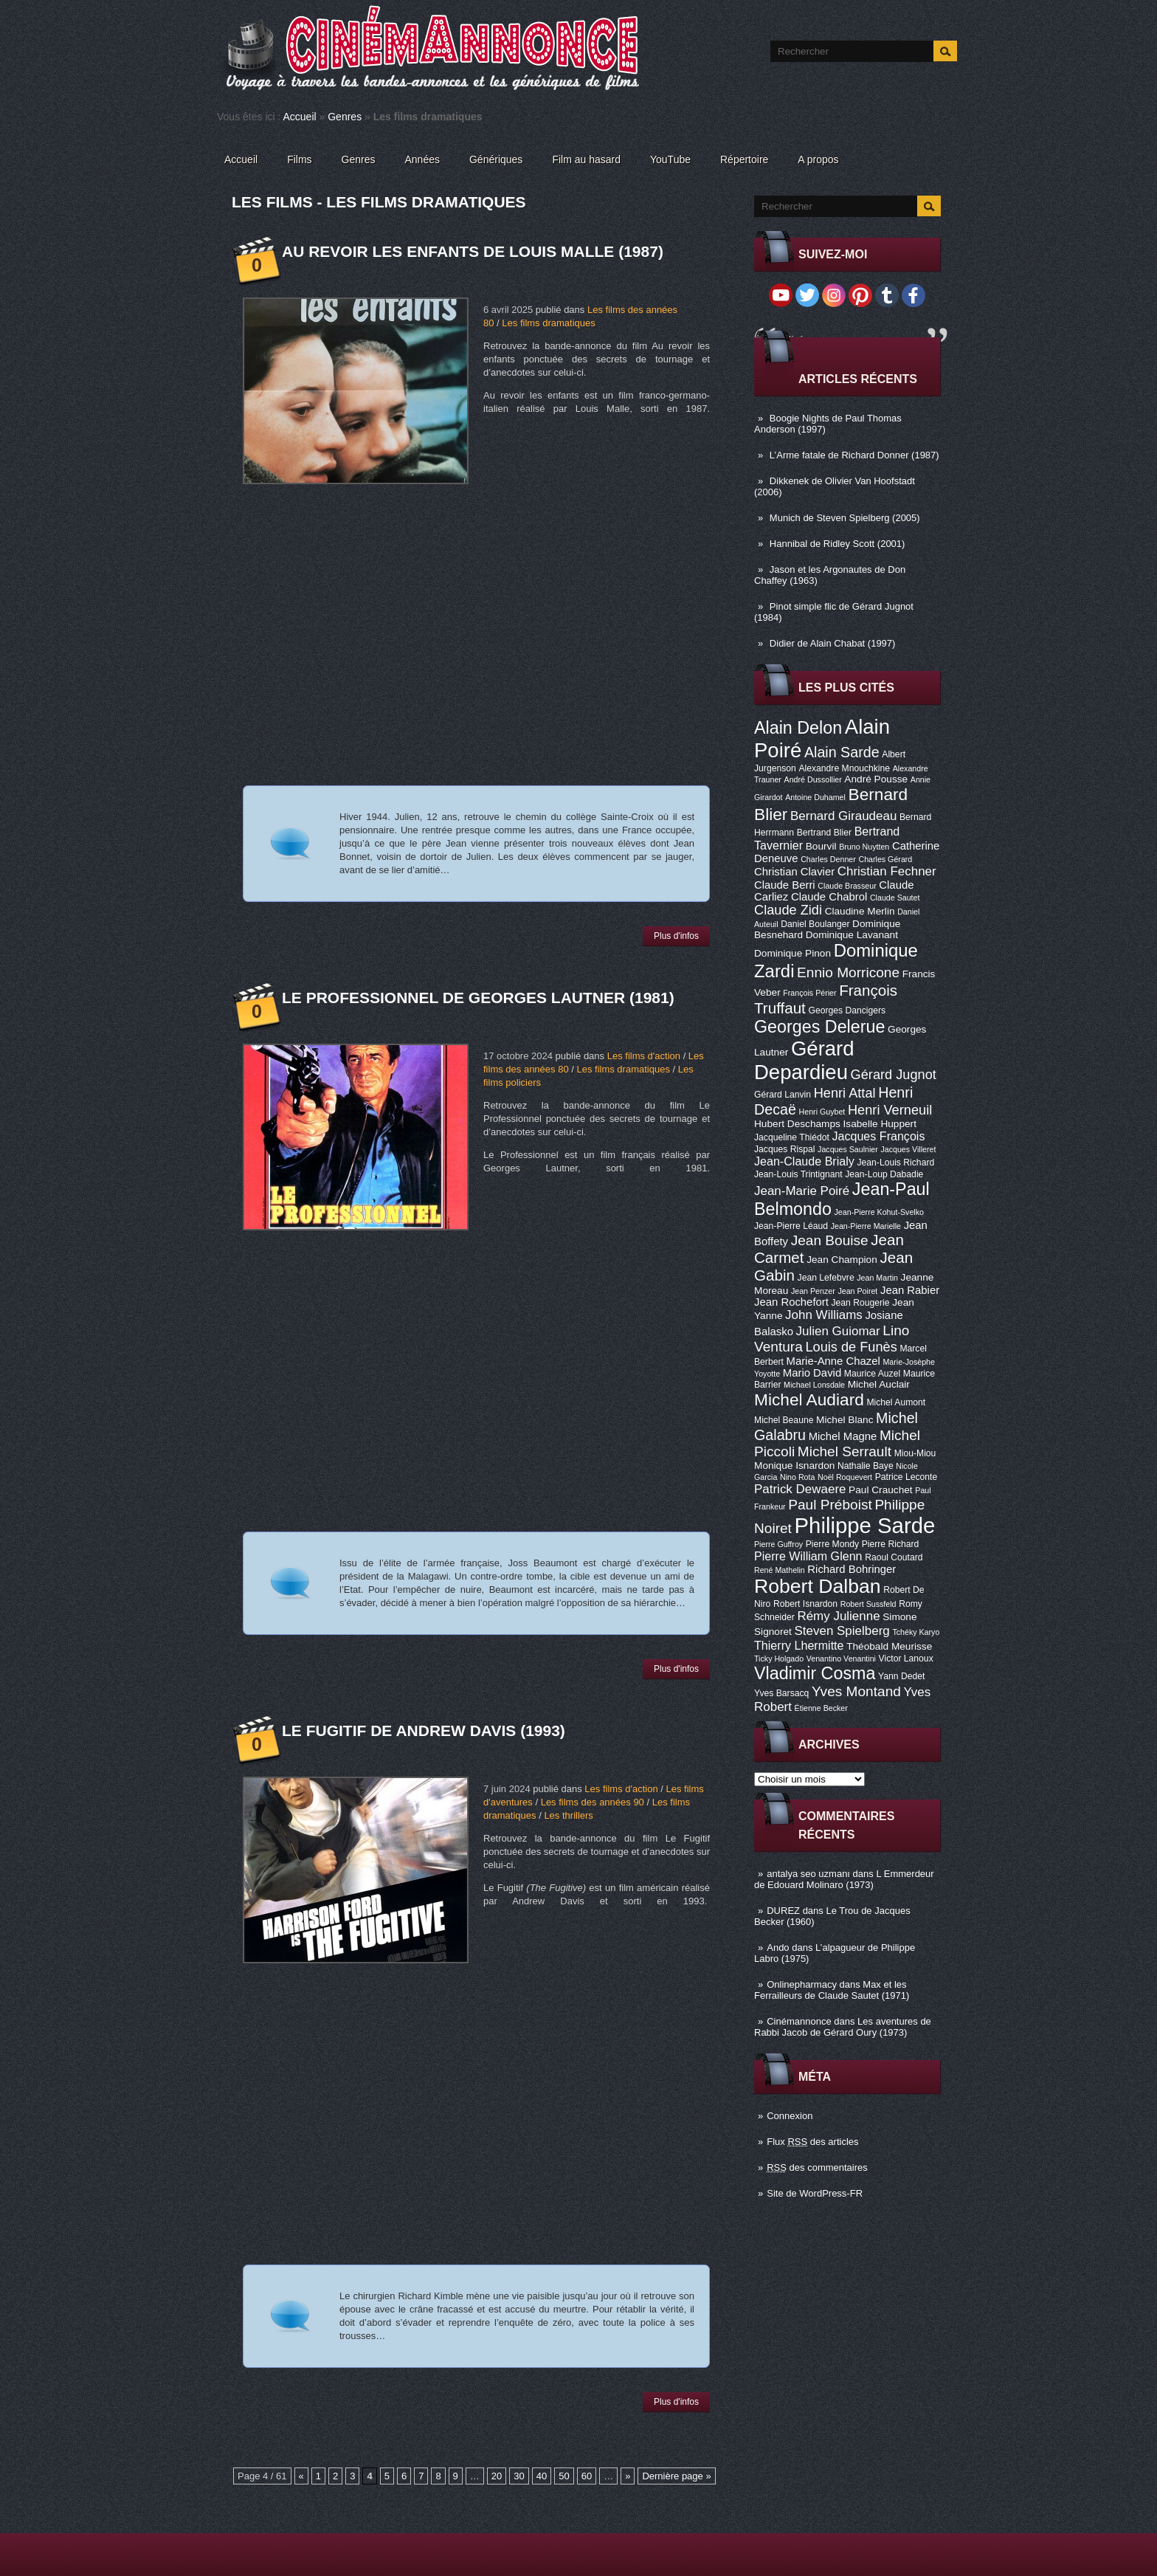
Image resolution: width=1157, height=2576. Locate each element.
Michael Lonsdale (814, 1384)
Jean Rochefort (791, 1302)
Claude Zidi (788, 910)
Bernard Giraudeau (843, 816)
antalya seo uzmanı (808, 1873)
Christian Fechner (886, 871)
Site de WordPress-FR (815, 2193)
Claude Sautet (895, 897)
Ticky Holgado (779, 1658)
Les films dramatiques (548, 322)
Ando (778, 1947)
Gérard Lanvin (782, 1094)
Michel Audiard (809, 1399)
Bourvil (821, 846)
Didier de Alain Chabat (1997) (833, 643)
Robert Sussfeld (868, 1603)
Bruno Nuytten (864, 846)
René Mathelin (779, 1570)
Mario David (812, 1373)
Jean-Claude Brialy (804, 1161)
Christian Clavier (794, 872)
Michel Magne (843, 1436)
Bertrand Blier (824, 832)
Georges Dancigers (846, 1010)
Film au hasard (586, 159)
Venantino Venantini (841, 1658)
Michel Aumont (895, 1402)
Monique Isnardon (794, 1465)
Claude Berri (784, 885)
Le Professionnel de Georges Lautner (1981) (478, 997)
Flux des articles (812, 2141)
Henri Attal (845, 1093)
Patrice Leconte (906, 1477)
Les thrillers (568, 1815)
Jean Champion (842, 1259)
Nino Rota (797, 1477)
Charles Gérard (885, 859)
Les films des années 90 (592, 1802)
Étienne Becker (821, 1708)
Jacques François (878, 1136)
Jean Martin (877, 1277)
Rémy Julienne (838, 1616)
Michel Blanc (844, 1419)
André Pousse (876, 779)
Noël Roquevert (845, 1477)
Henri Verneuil (890, 1110)
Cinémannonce (799, 2021)
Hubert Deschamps (797, 1123)
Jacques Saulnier (848, 1149)
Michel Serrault (844, 1451)
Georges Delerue (819, 1026)
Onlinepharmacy (802, 1984)
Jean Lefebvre (826, 1277)
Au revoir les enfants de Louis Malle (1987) (472, 251)
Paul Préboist (829, 1504)
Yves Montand (856, 1691)
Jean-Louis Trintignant (798, 1174)
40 (541, 2476)
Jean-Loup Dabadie (884, 1174)
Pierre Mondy (832, 1544)
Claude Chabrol (829, 897)
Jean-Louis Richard (895, 1162)
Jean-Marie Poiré (801, 1191)
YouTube (670, 159)
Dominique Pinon (792, 953)
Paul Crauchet (881, 1489)
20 (496, 2476)
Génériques (495, 159)
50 (564, 2476)
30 (519, 2476)
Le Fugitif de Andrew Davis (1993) (423, 1730)
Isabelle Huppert (879, 1123)
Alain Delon (798, 727)
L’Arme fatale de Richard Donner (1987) (854, 455)
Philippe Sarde (865, 1525)
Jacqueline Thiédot (791, 1137)
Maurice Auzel (872, 1373)
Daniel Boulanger (815, 924)
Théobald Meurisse (889, 1646)
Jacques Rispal (784, 1149)
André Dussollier (813, 779)
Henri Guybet (822, 1111)
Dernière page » (676, 2476)
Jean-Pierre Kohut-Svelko (879, 1212)
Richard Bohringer (851, 1569)
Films (299, 159)
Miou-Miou (915, 1453)
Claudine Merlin (860, 911)
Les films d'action (643, 1055)
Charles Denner (828, 859)
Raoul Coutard (893, 1557)
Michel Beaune (783, 1420)
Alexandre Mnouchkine (844, 768)
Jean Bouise (829, 1240)
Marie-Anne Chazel (833, 1361)
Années (422, 159)
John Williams (824, 1315)
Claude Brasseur (847, 885)
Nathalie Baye (865, 1466)
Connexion (789, 2115)
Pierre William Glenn (808, 1556)
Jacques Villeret (908, 1149)
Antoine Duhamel (815, 797)
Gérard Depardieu (804, 1060)
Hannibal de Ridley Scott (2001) (837, 543)
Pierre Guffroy (778, 1544)
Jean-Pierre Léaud (791, 1226)
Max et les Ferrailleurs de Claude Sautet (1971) (831, 1990)
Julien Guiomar (838, 1331)
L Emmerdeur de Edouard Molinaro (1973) (844, 1879)
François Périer (809, 992)
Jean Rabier (909, 1290)
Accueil (300, 117)
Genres (345, 117)
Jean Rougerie (861, 1303)
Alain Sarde (842, 752)
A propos (818, 159)
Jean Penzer (813, 1291)
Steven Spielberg (842, 1631)
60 (586, 2476)
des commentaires (817, 2167)
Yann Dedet (901, 1676)
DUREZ (783, 1910)
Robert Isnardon (805, 1604)
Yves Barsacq (781, 1693)
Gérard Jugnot (893, 1074)
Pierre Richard (890, 1544)
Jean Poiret (857, 1291)
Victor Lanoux (906, 1658)
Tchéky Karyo (915, 1632)
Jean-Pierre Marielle (866, 1226)
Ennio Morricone (848, 972)
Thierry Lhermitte (799, 1645)
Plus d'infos (676, 936)
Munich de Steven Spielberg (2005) (845, 517)
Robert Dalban (817, 1586)
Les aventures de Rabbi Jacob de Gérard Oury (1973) (842, 2027)
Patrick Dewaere (800, 1489)
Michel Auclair (879, 1384)
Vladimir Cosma (814, 1673)
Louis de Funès (851, 1347)
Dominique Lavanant (852, 934)
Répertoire (744, 159)
